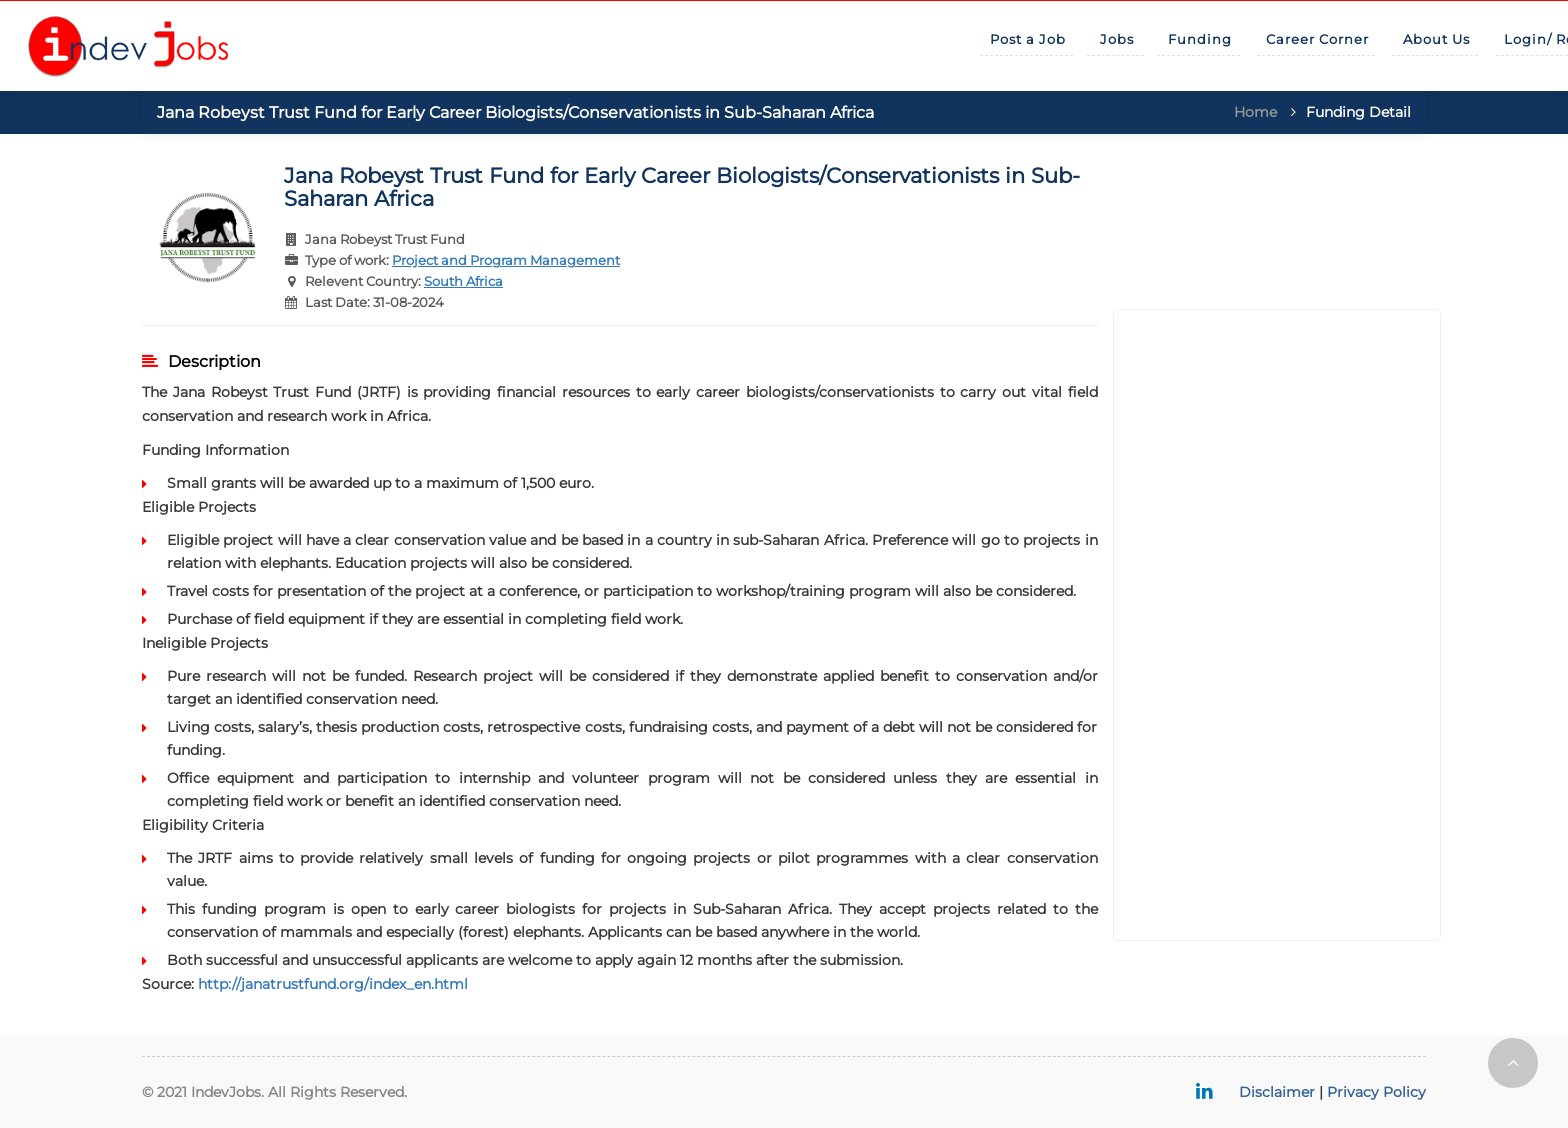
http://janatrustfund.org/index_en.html (333, 984)
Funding (1200, 39)
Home (1255, 112)
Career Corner (1317, 39)
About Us (1436, 39)
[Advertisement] (1277, 625)
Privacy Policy (1376, 1092)
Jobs (1117, 39)
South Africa (463, 281)
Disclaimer (1277, 1092)
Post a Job (1028, 39)
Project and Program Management (506, 260)
